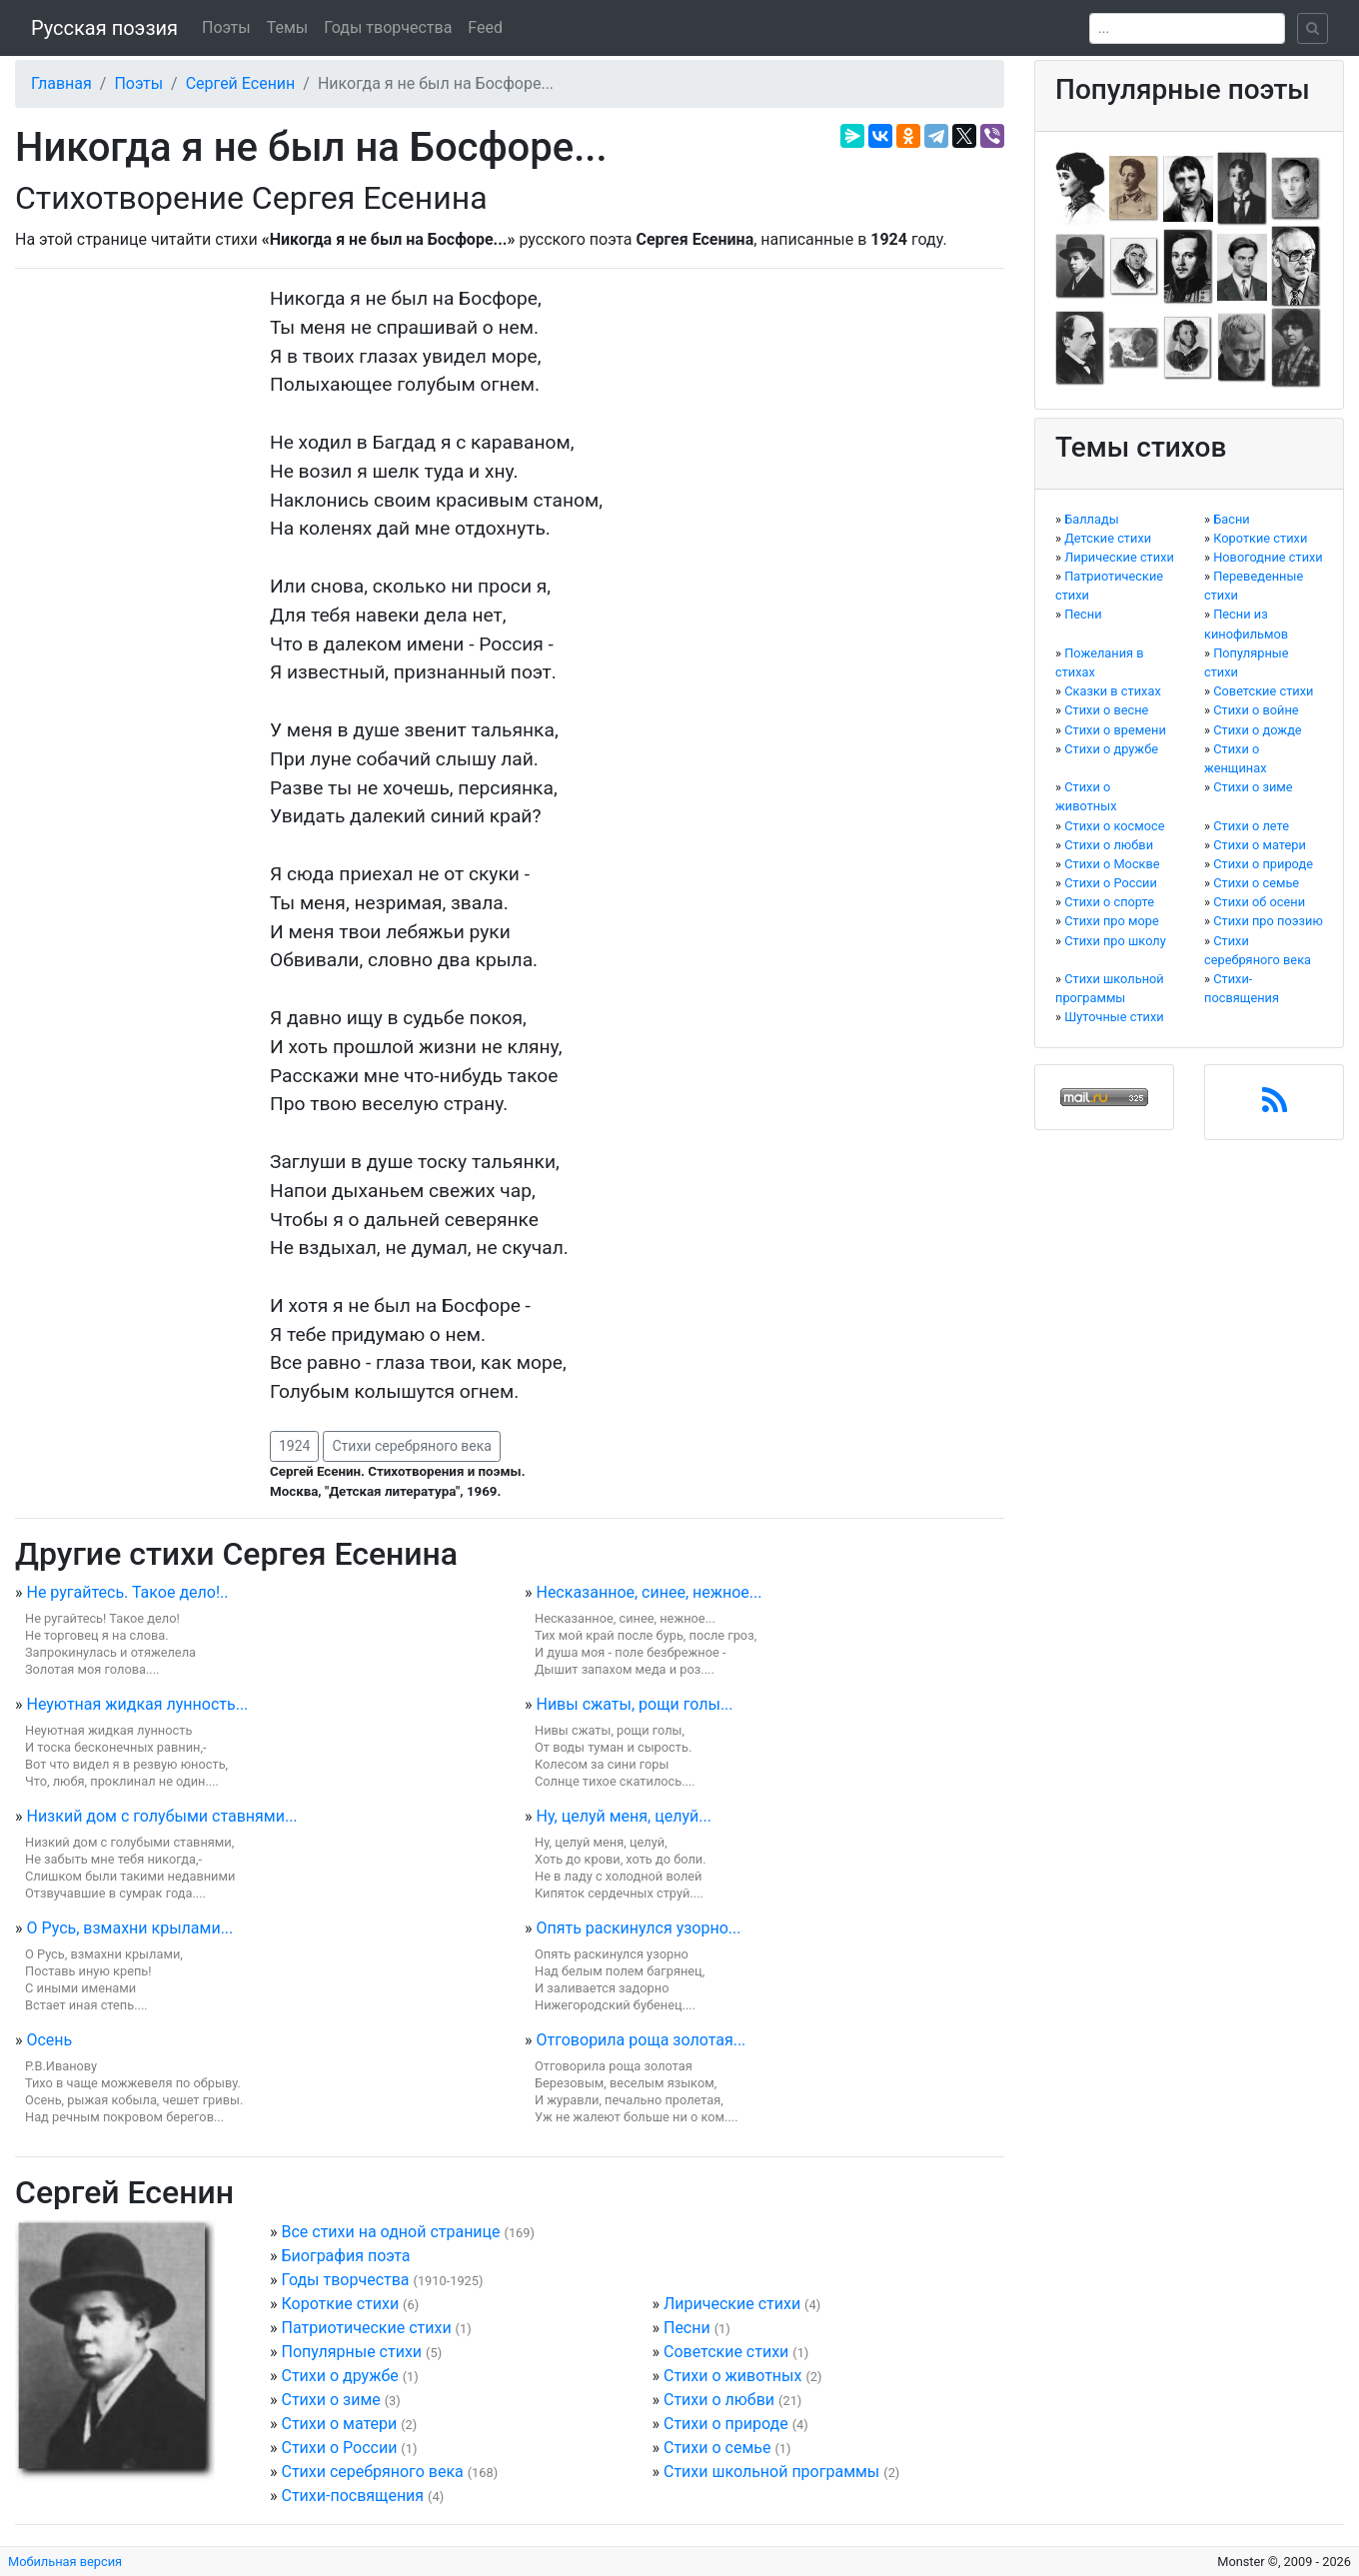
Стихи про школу (1115, 940)
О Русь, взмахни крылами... (129, 1928)
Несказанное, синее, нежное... (648, 1592)
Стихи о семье (717, 2447)
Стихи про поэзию (1268, 920)
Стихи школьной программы (771, 2471)
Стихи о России (339, 2447)
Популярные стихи (351, 2351)
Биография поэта (345, 2255)
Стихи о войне (1255, 709)
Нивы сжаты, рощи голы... (634, 1704)
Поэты (226, 27)
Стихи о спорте (1109, 901)
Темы (288, 27)
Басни (1231, 519)
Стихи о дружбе (339, 2375)
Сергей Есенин (241, 83)
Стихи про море (1111, 920)
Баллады (1091, 519)
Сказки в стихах (1112, 690)
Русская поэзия (104, 28)
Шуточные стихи (1114, 1016)
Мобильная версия (65, 2561)
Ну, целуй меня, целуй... (623, 1816)
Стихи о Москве (1111, 863)
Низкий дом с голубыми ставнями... (161, 1816)
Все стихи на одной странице (390, 2231)
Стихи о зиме (330, 2399)
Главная (61, 83)
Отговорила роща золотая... (640, 2039)
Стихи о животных (732, 2375)
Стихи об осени (1259, 901)
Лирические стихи (732, 2303)
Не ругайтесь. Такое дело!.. (127, 1592)
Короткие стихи (340, 2303)
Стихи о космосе (1114, 825)
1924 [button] (294, 1446)
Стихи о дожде (1257, 729)
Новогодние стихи (1268, 557)
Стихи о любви (719, 2399)
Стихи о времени (1115, 729)
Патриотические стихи (366, 2327)
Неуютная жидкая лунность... (137, 1704)
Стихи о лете (1251, 825)
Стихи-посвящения (352, 2495)
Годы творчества (388, 27)
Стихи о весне (1106, 709)
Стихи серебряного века (412, 1446)
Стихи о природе (726, 2423)
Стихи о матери (339, 2423)
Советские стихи (726, 2351)
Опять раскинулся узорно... (638, 1928)
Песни (687, 2327)
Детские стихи (1107, 538)
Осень (49, 2039)
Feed (485, 27)
